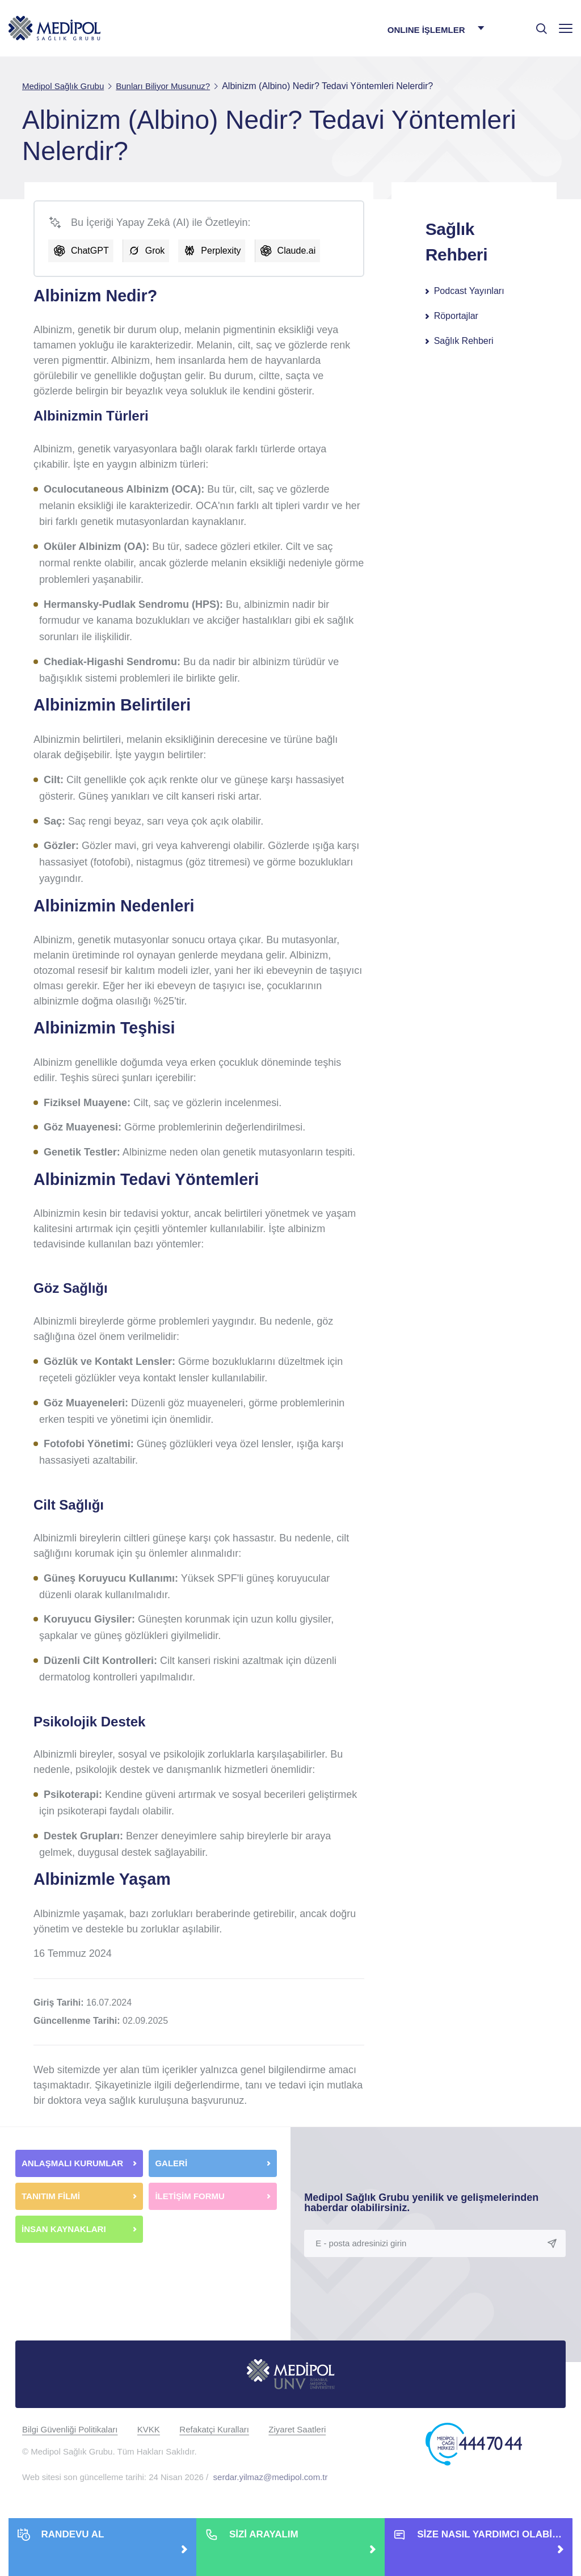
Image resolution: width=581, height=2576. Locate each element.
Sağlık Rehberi (464, 341)
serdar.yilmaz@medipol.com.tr (270, 2477)
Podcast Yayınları (469, 291)
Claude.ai (296, 250)
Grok (155, 250)
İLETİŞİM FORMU (190, 2196)
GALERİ (171, 2163)
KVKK (148, 2429)
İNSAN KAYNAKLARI (65, 2229)
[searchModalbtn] (537, 24)
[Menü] (565, 28)
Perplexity (221, 250)
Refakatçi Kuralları (214, 2429)
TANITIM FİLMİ (51, 2196)
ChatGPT (90, 250)
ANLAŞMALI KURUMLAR (72, 2163)
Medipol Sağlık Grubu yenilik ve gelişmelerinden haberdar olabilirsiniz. (421, 2202)
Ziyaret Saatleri (297, 2429)
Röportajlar (456, 316)
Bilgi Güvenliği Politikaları (69, 2429)
